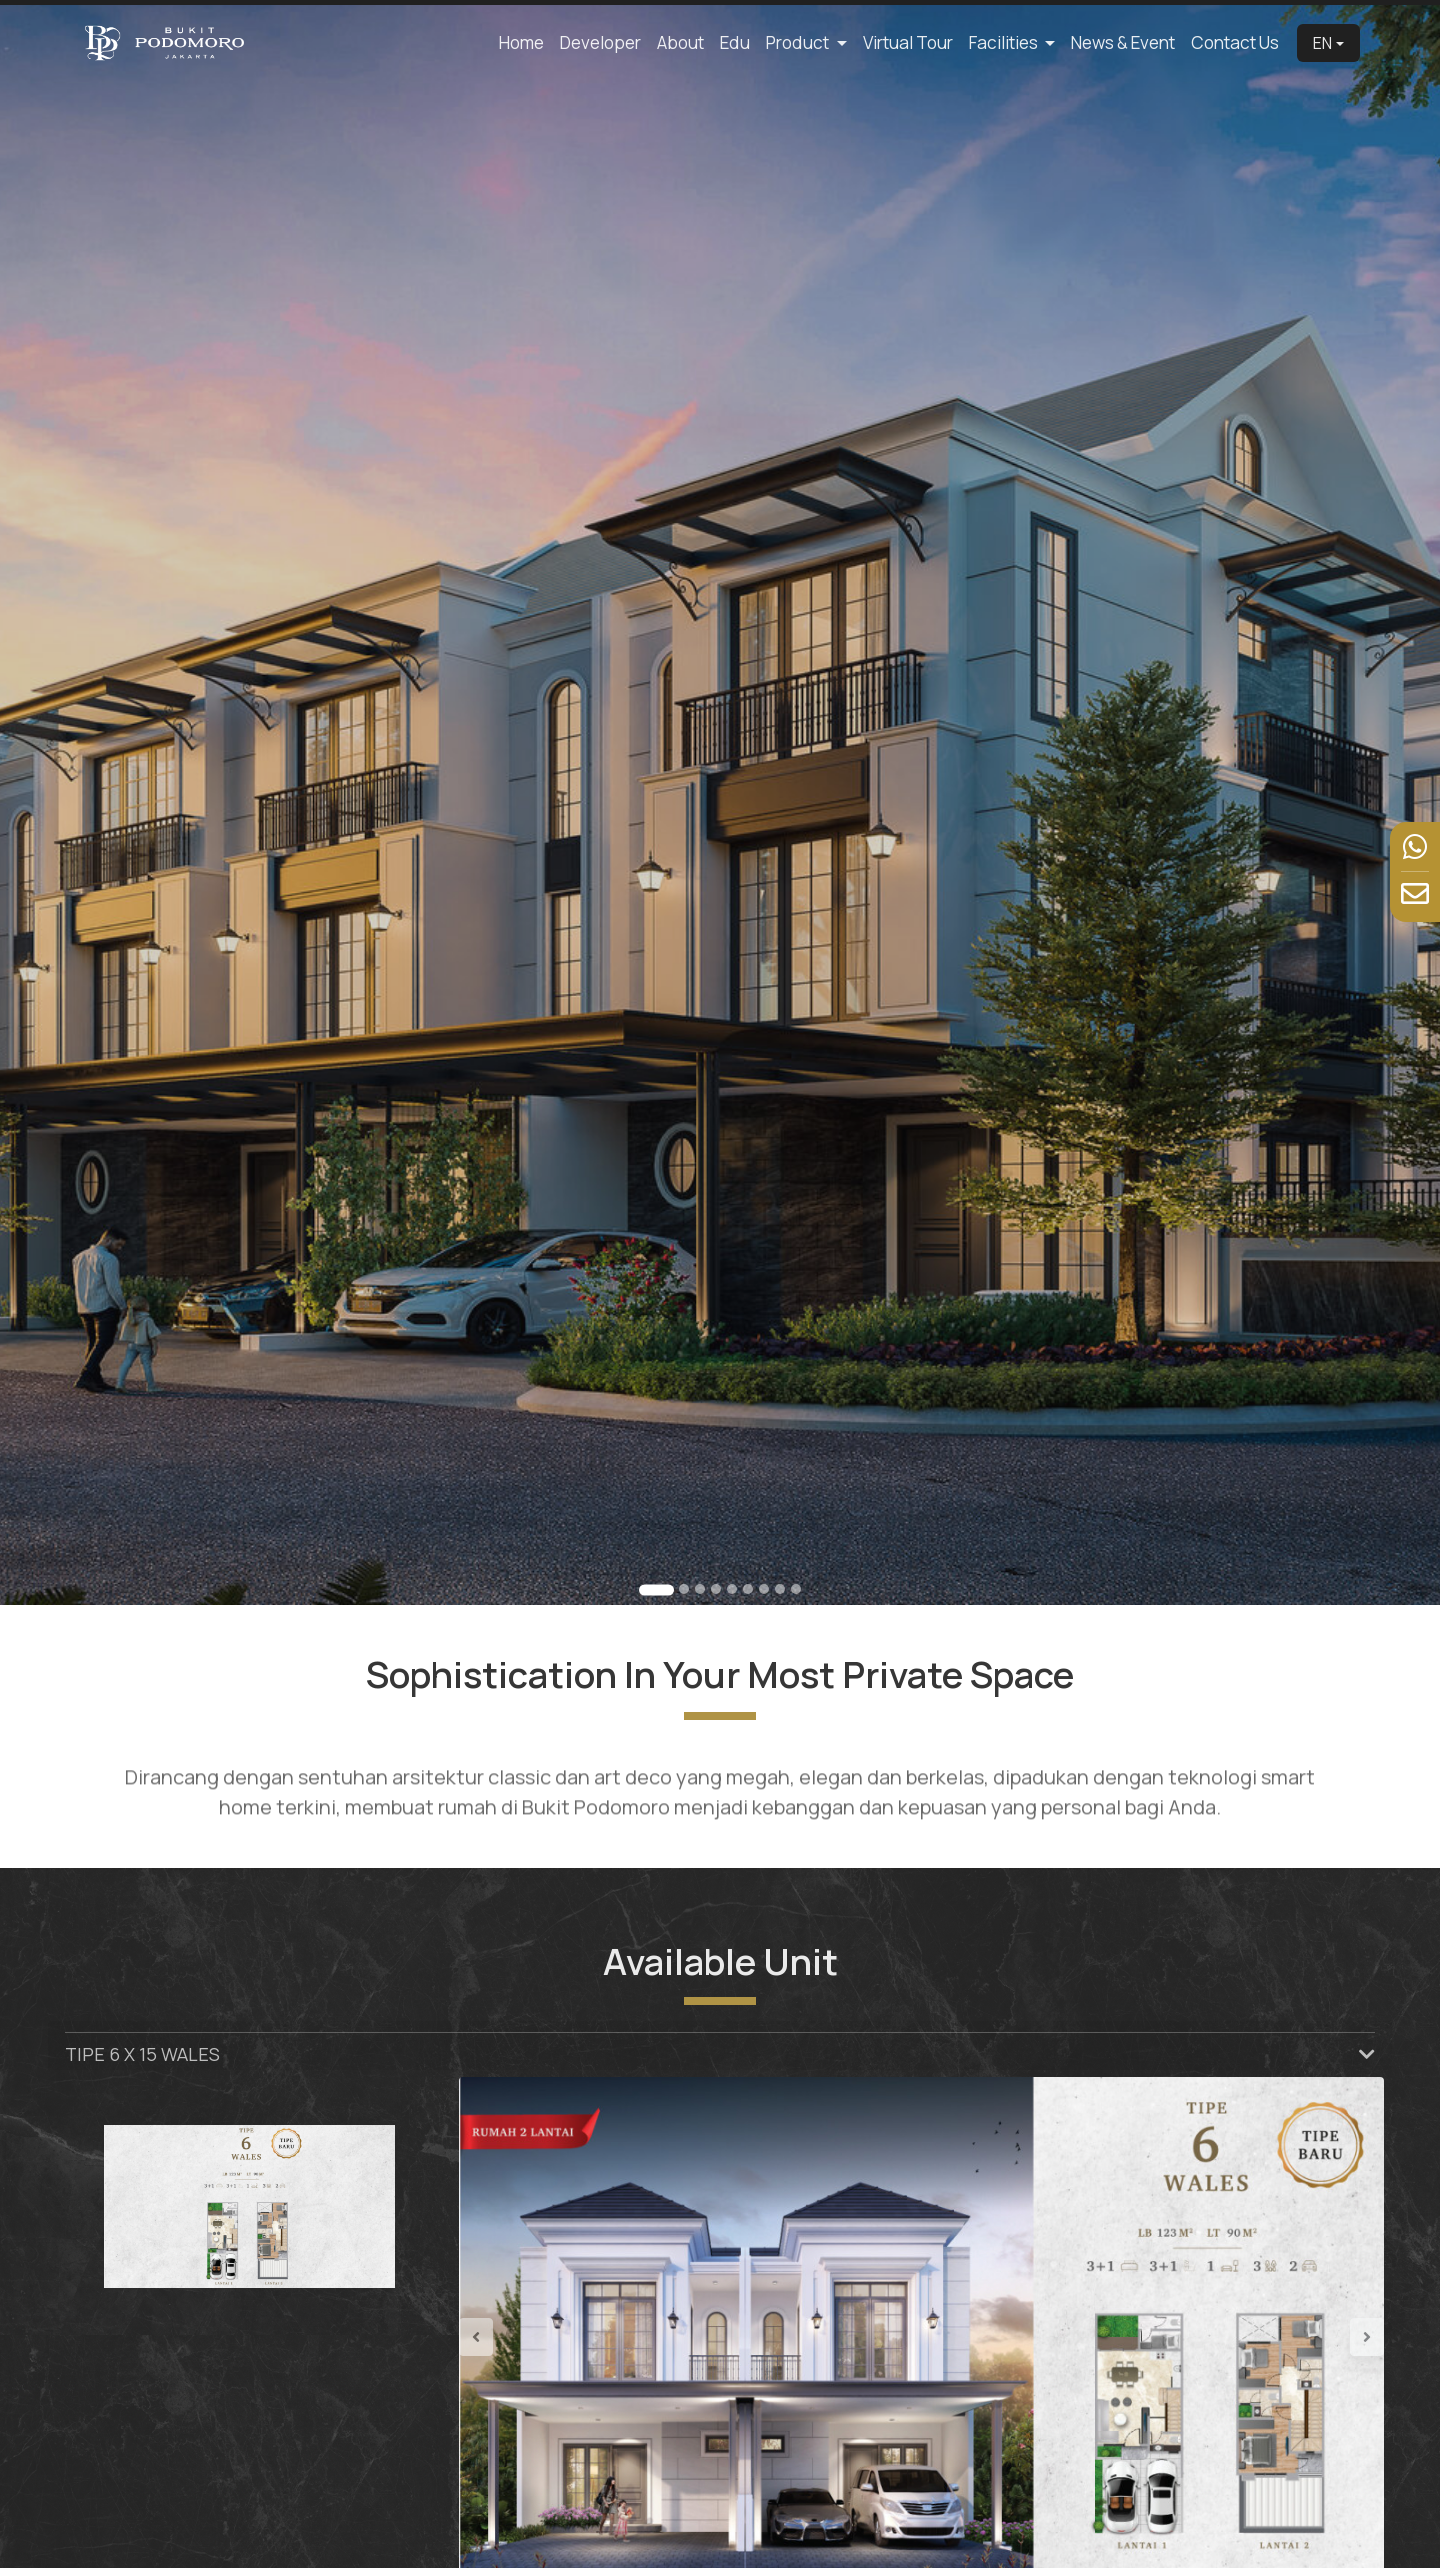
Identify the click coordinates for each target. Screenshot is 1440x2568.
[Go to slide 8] (780, 1589)
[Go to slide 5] (732, 1589)
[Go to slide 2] (684, 1589)
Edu (735, 42)
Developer (600, 42)
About (680, 42)
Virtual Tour (908, 42)
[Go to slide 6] (748, 1589)
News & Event (1123, 42)
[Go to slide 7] (764, 1589)
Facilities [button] (1005, 42)
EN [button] (1322, 43)
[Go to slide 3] (700, 1589)
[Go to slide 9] (796, 1589)
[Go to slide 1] (656, 1589)
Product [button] (799, 42)
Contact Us (1235, 42)
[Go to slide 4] (716, 1589)
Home (521, 42)
